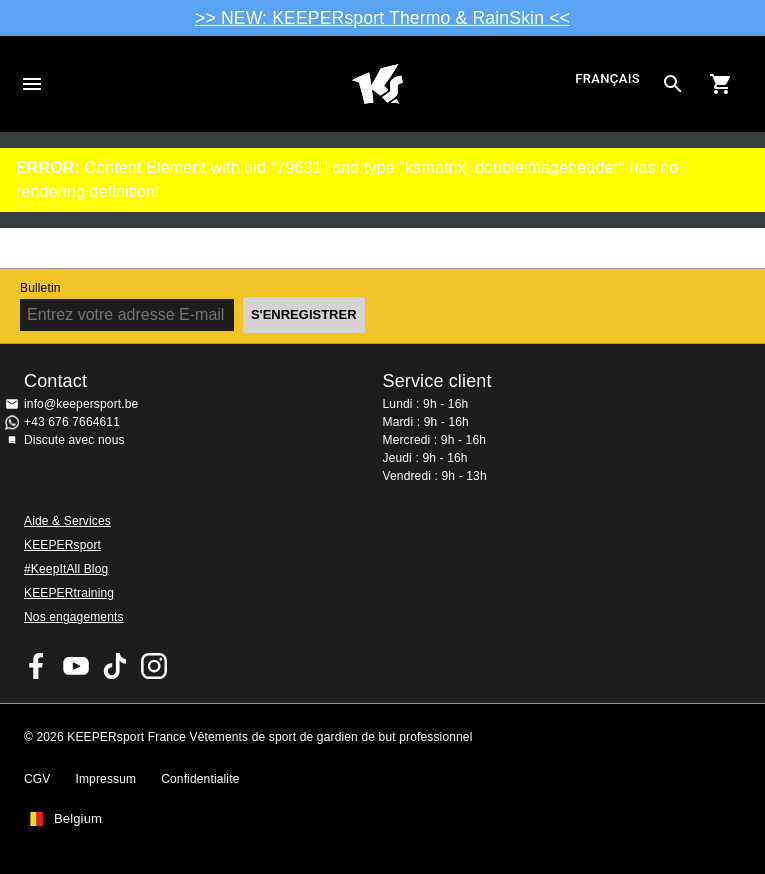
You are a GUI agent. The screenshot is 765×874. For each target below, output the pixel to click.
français (607, 79)
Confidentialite (200, 779)
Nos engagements (74, 617)
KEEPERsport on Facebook (37, 666)
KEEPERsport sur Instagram (154, 666)
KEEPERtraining (69, 593)
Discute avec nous (74, 440)
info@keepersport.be (81, 404)
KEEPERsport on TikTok (115, 666)
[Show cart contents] (721, 84)
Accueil (377, 84)
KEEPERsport (62, 545)
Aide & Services (67, 521)
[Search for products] (673, 84)
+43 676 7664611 (72, 422)
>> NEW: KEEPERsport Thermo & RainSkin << (382, 18)
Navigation (32, 84)
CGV (37, 779)
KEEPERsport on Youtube (76, 666)
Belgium (78, 819)
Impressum (105, 779)
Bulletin (40, 288)
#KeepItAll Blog (66, 569)
